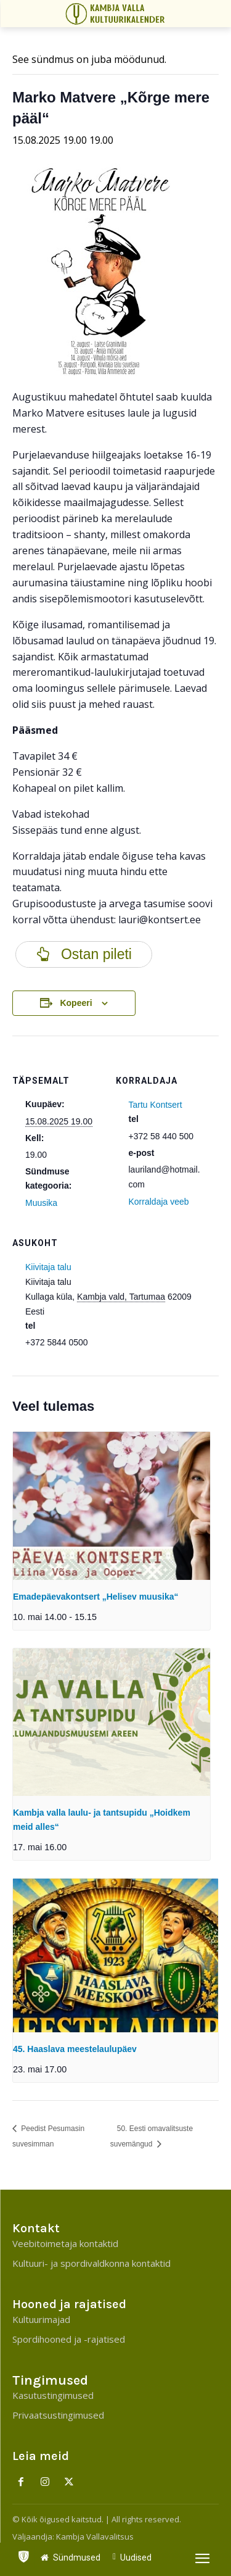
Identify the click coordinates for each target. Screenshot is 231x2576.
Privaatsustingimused (58, 2415)
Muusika (41, 1203)
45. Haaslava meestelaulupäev (75, 2049)
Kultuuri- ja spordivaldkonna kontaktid (91, 2263)
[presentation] (111, 1506)
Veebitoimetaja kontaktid (65, 2243)
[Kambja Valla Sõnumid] (117, 13)
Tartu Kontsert (155, 1105)
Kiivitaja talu (48, 1267)
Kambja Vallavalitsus (95, 2536)
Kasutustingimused (53, 2395)
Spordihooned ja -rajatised (68, 2339)
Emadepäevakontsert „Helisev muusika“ (95, 1597)
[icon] (23, 2554)
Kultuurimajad (41, 2319)
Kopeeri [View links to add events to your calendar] (76, 1003)
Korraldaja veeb (159, 1202)
